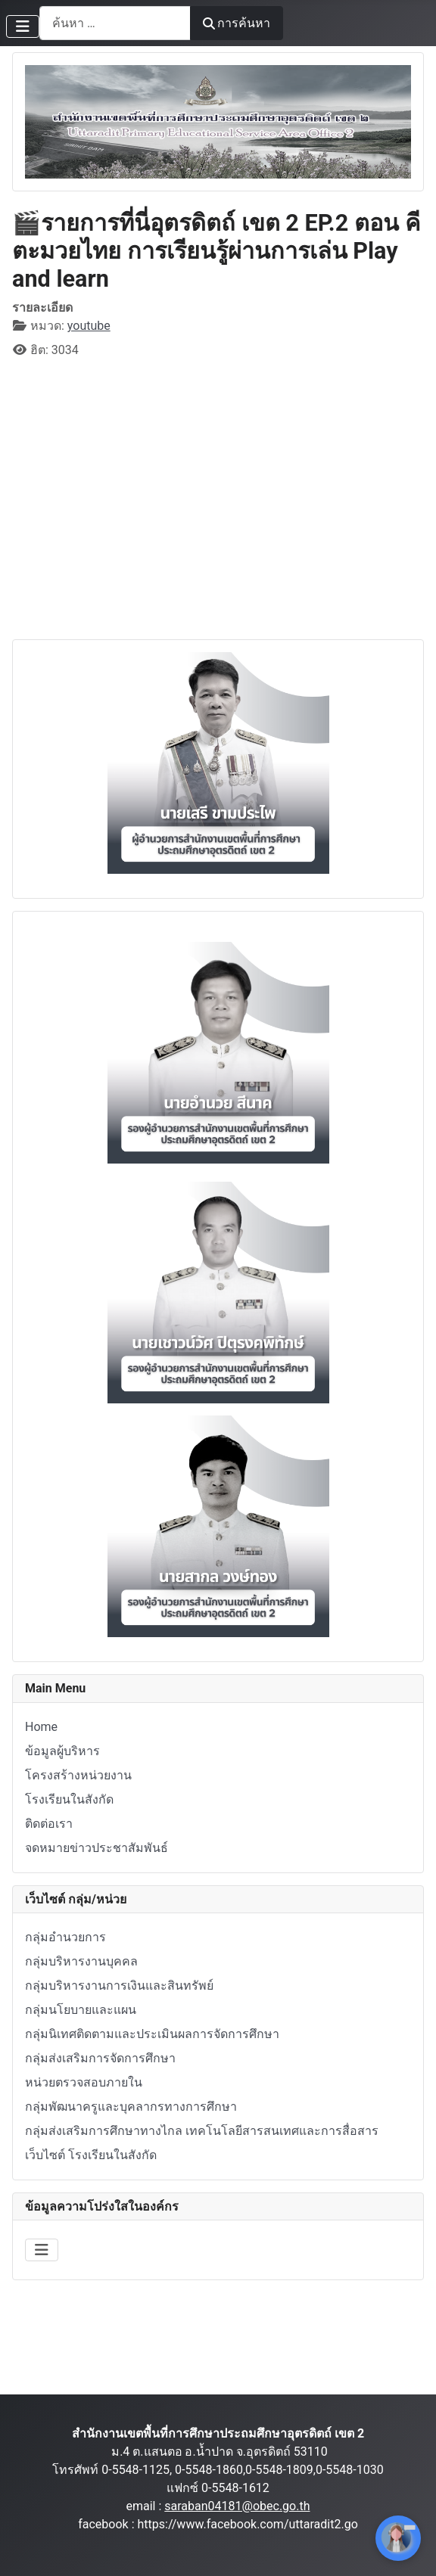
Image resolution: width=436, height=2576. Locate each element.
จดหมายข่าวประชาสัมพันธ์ (96, 1848)
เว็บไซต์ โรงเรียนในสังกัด (91, 2155)
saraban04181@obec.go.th (237, 2506)
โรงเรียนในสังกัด (69, 1799)
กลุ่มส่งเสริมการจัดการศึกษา (100, 2058)
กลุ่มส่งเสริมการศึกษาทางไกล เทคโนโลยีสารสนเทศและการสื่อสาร (201, 2131)
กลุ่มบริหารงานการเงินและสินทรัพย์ (119, 1985)
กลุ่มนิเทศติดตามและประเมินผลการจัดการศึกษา (152, 2034)
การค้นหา (236, 23)
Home (41, 1727)
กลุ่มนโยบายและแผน (80, 2010)
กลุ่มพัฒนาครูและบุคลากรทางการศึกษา (131, 2106)
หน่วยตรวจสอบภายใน (83, 2082)
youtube (89, 326)
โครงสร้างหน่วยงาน (78, 1775)
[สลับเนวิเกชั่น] (22, 26)
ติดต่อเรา (49, 1823)
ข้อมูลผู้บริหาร (62, 1751)
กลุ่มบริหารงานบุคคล (81, 1961)
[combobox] (115, 23)
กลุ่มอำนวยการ (65, 1937)
